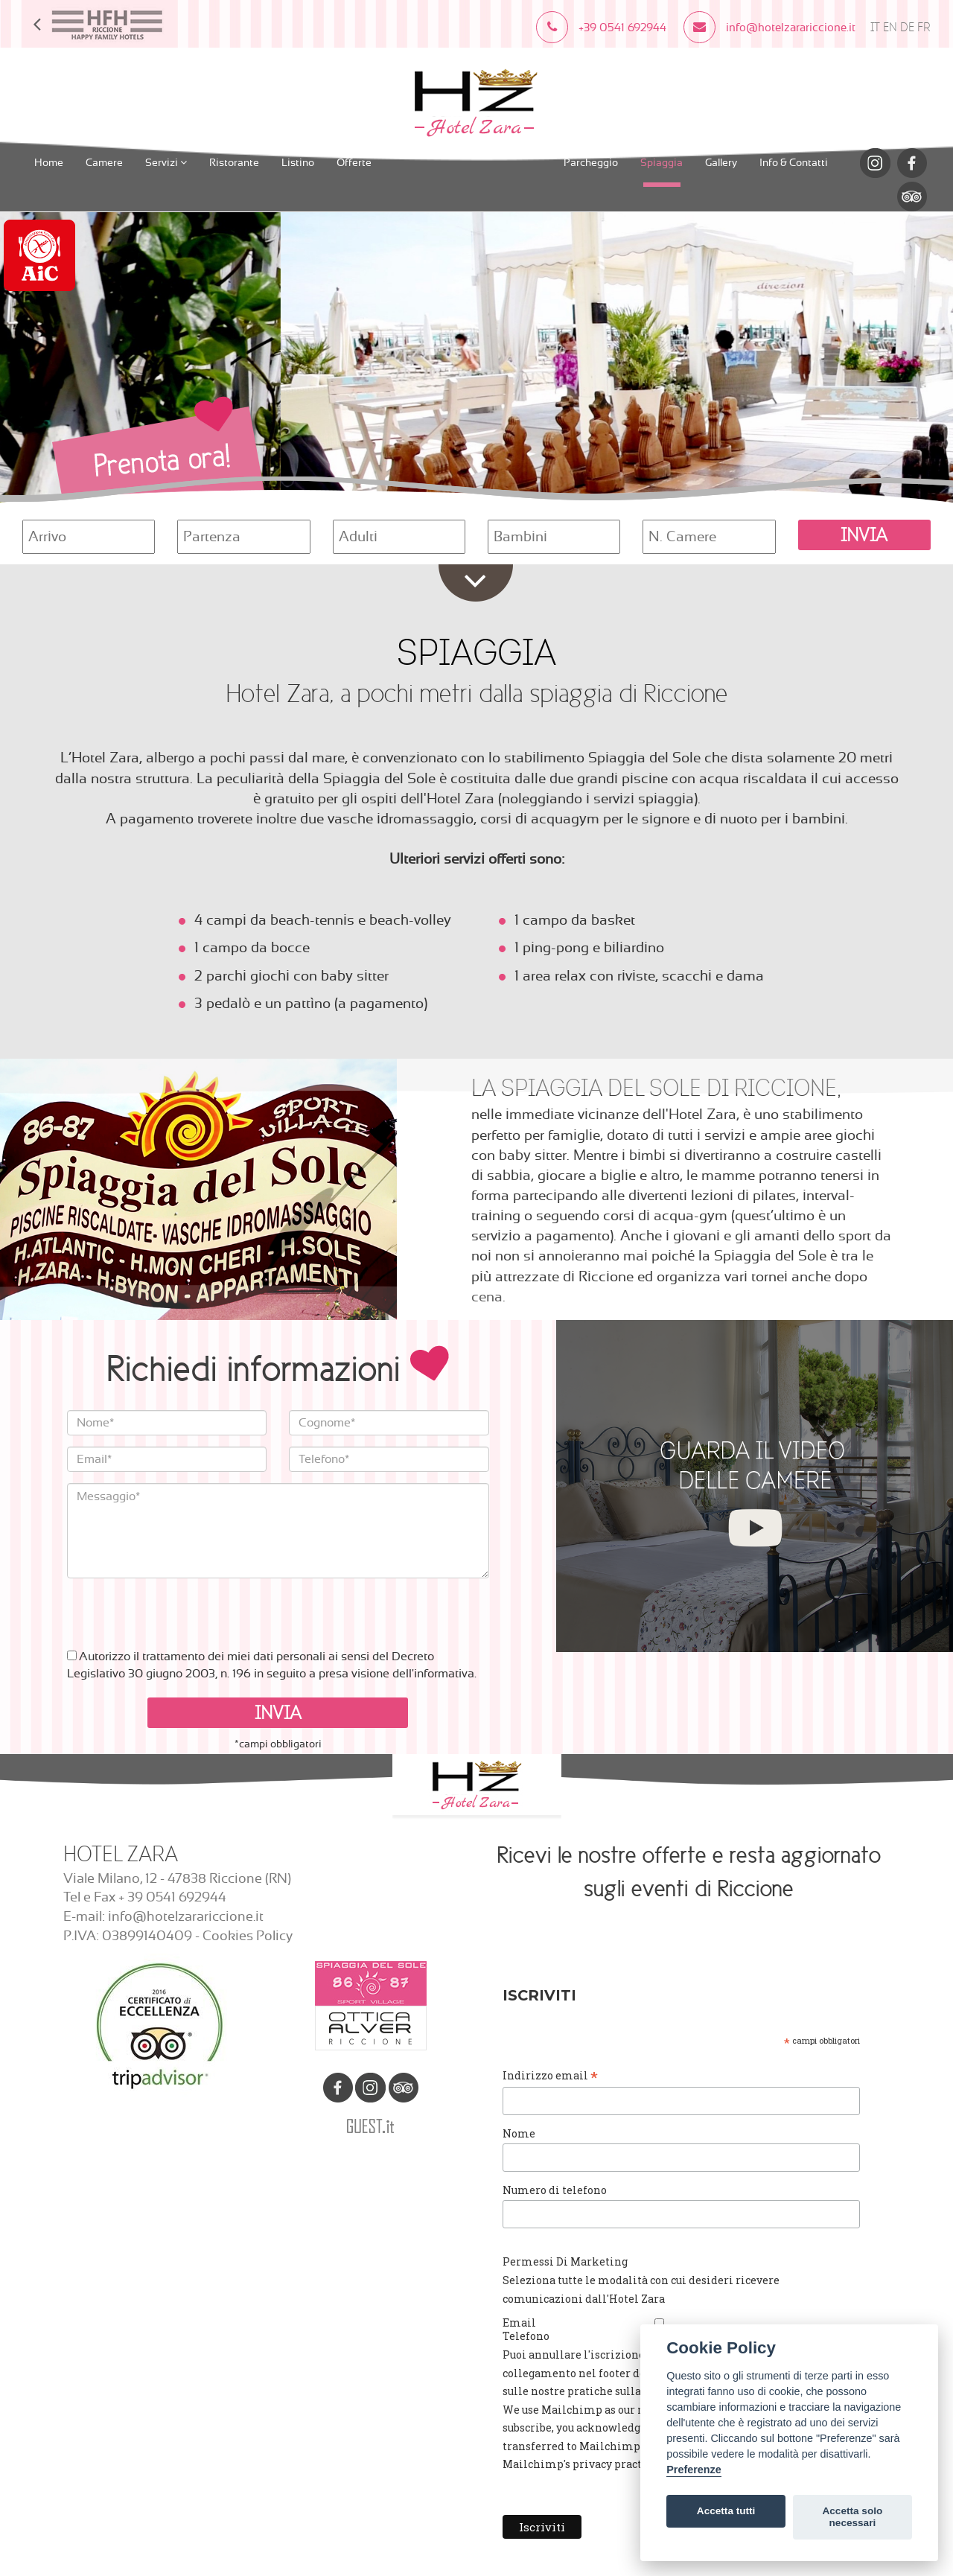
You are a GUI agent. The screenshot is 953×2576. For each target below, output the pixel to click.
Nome (519, 2133)
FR (924, 27)
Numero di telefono (555, 2190)
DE (907, 27)
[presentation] (180, 1607)
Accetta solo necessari (852, 2516)
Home (48, 163)
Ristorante (234, 163)
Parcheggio (591, 163)
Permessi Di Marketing (565, 2261)
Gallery (721, 163)
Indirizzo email (550, 2076)
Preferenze (693, 2469)
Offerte (354, 163)
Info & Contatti (793, 163)
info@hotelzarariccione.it (186, 1917)
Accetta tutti (726, 2510)
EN (890, 27)
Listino (297, 163)
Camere (104, 163)
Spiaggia (661, 163)
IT (875, 27)
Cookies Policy (248, 1936)
